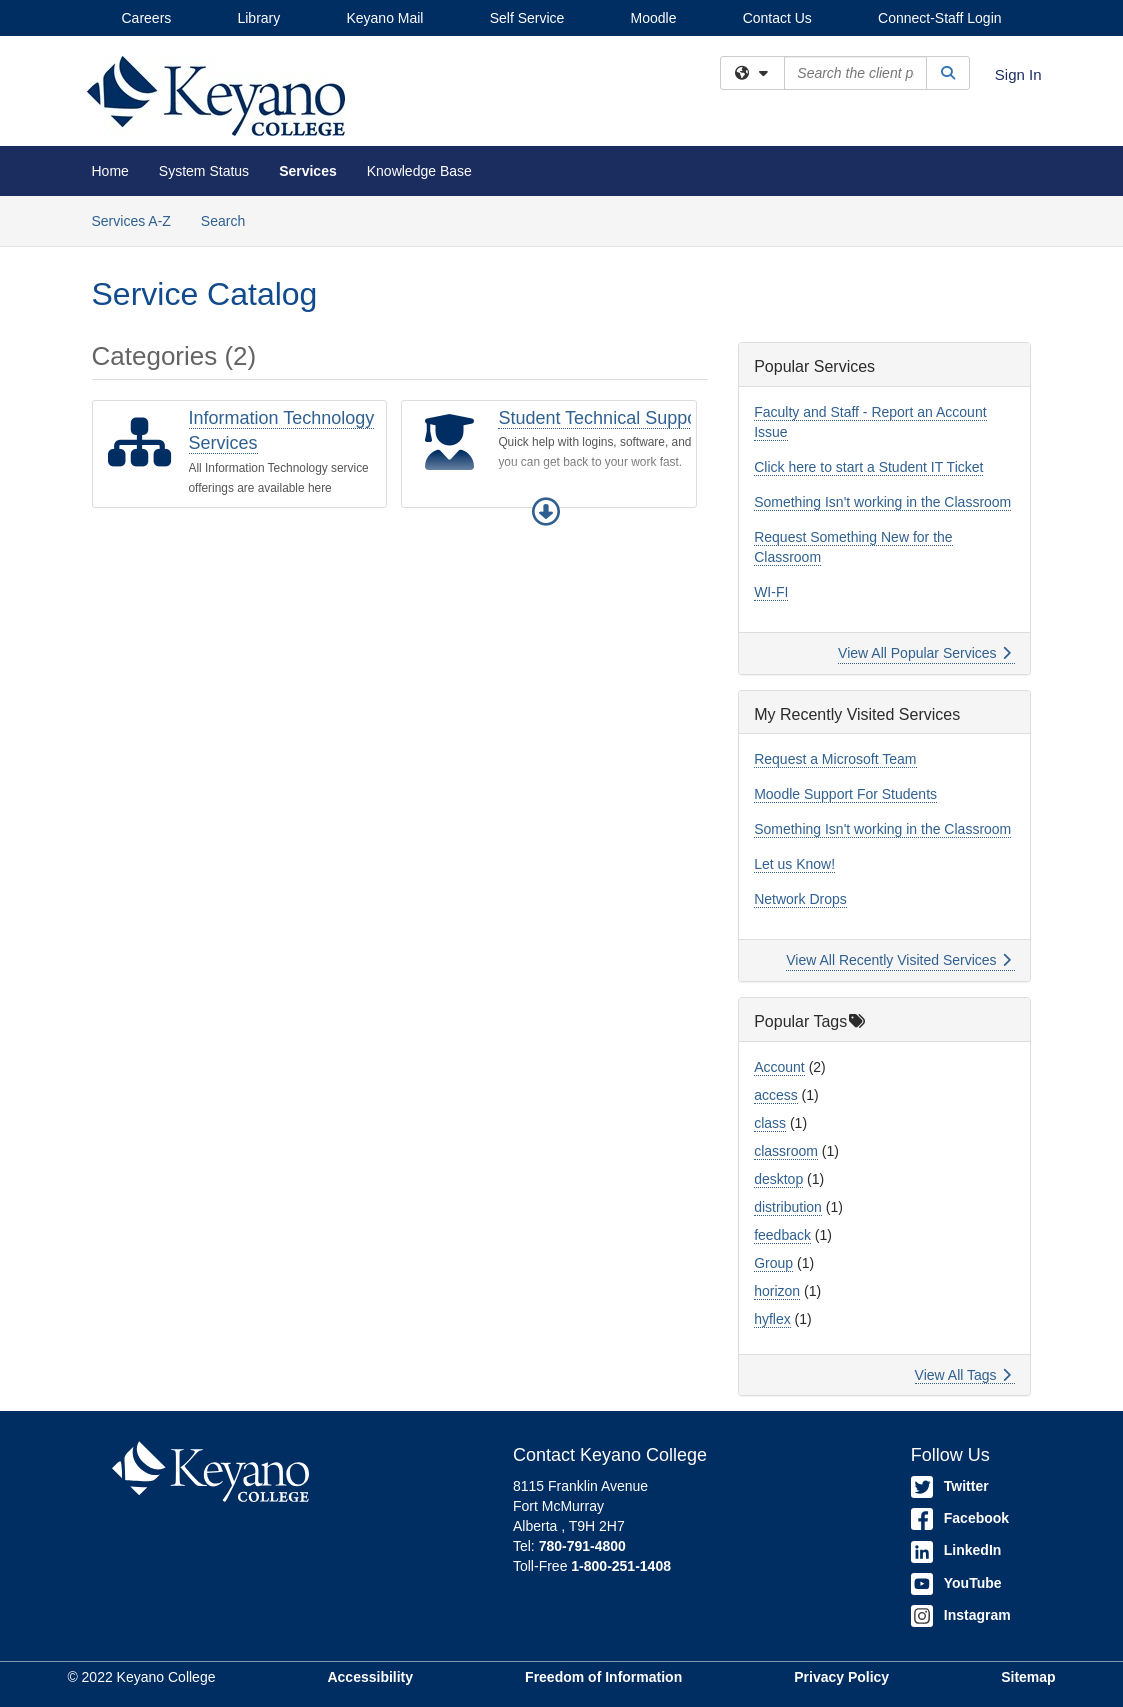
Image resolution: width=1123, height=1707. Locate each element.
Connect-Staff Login (940, 18)
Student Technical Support (603, 418)
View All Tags (963, 1375)
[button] (546, 512)
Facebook (960, 1518)
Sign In (1018, 74)
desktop (778, 1179)
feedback (782, 1235)
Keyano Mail (384, 18)
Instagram (961, 1615)
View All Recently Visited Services (898, 960)
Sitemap (1028, 1677)
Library (258, 18)
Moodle (654, 18)
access (776, 1095)
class (770, 1123)
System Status (204, 171)
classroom (786, 1151)
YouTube (956, 1583)
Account (779, 1067)
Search (230, 219)
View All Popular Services (924, 653)
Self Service (527, 18)
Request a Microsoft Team (835, 759)
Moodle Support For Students (845, 794)
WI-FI (771, 592)
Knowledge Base (419, 171)
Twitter (950, 1486)
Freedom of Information (603, 1677)
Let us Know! (794, 864)
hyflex (772, 1319)
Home (110, 171)
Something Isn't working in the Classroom (882, 502)
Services (308, 171)
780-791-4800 (582, 1546)
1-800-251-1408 (621, 1566)
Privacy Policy (841, 1677)
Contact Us (777, 18)
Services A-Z (131, 221)
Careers (147, 18)
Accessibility (370, 1677)
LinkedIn (956, 1550)
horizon (777, 1291)
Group (773, 1263)
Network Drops (800, 899)
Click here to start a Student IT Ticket (868, 467)
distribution (788, 1207)
